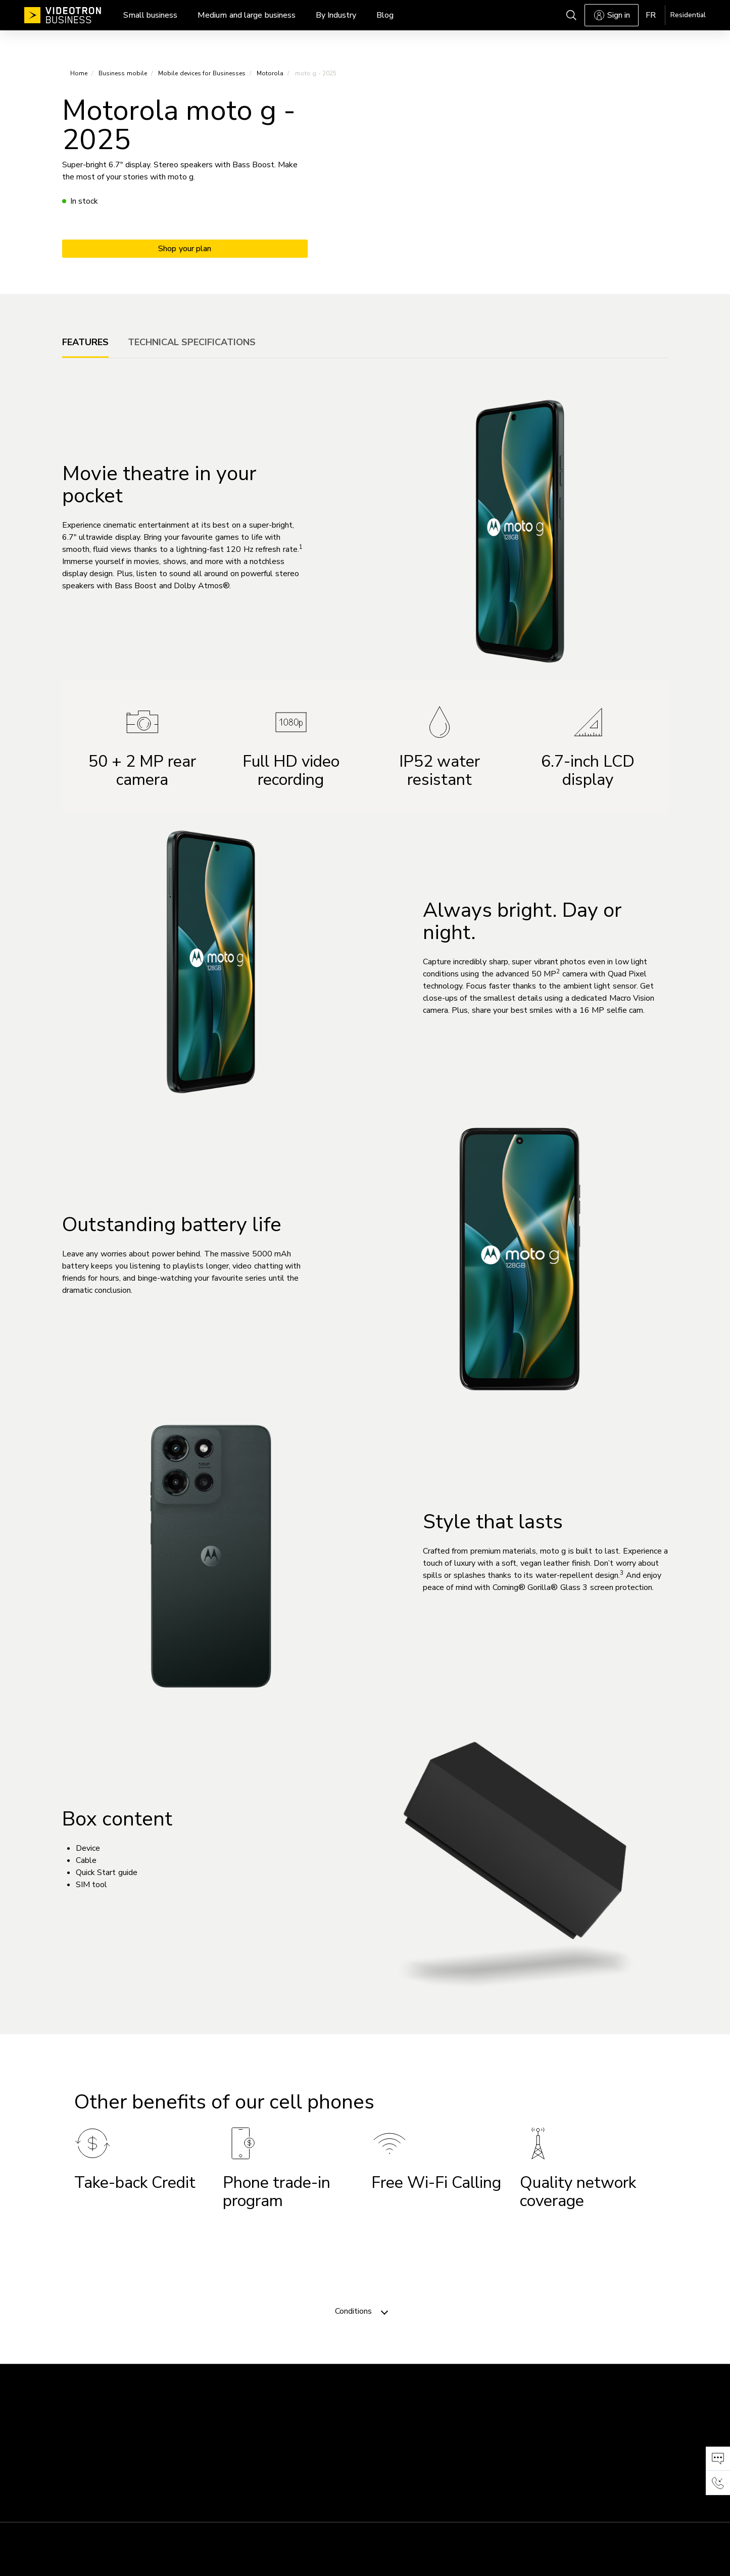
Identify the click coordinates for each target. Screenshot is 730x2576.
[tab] (85, 342)
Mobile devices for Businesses (202, 73)
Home (78, 73)
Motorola (270, 73)
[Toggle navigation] (384, 2311)
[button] (718, 2459)
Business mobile (123, 73)
